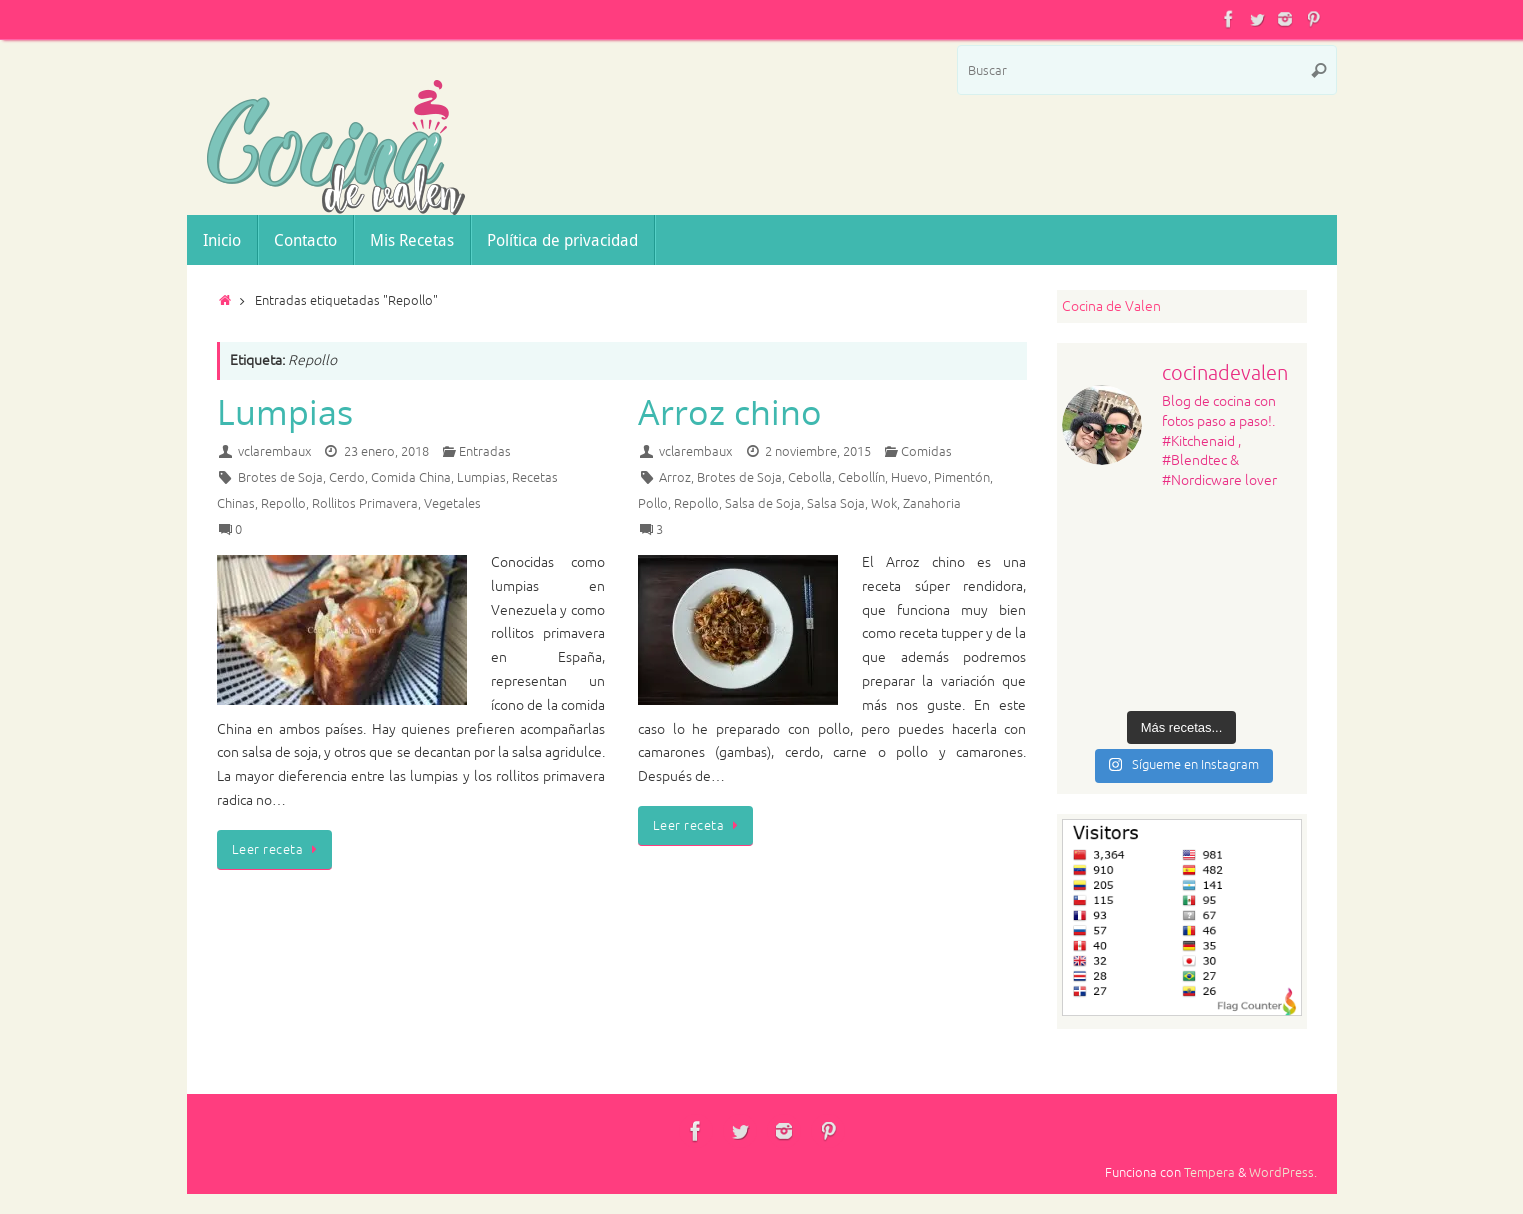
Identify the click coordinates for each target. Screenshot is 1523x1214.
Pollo (653, 504)
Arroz (675, 478)
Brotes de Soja (280, 478)
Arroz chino (730, 412)
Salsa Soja (836, 504)
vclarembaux (274, 452)
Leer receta (278, 850)
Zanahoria (932, 504)
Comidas (926, 452)
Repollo (283, 504)
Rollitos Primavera (365, 504)
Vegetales (452, 504)
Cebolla (810, 478)
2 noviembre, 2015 (818, 452)
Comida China (411, 478)
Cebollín (861, 478)
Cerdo (347, 478)
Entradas (485, 452)
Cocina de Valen (1111, 306)
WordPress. (1283, 1173)
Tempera (1209, 1173)
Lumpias (285, 412)
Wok (884, 504)
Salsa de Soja (763, 504)
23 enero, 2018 (386, 452)
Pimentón (962, 478)
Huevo (909, 478)
